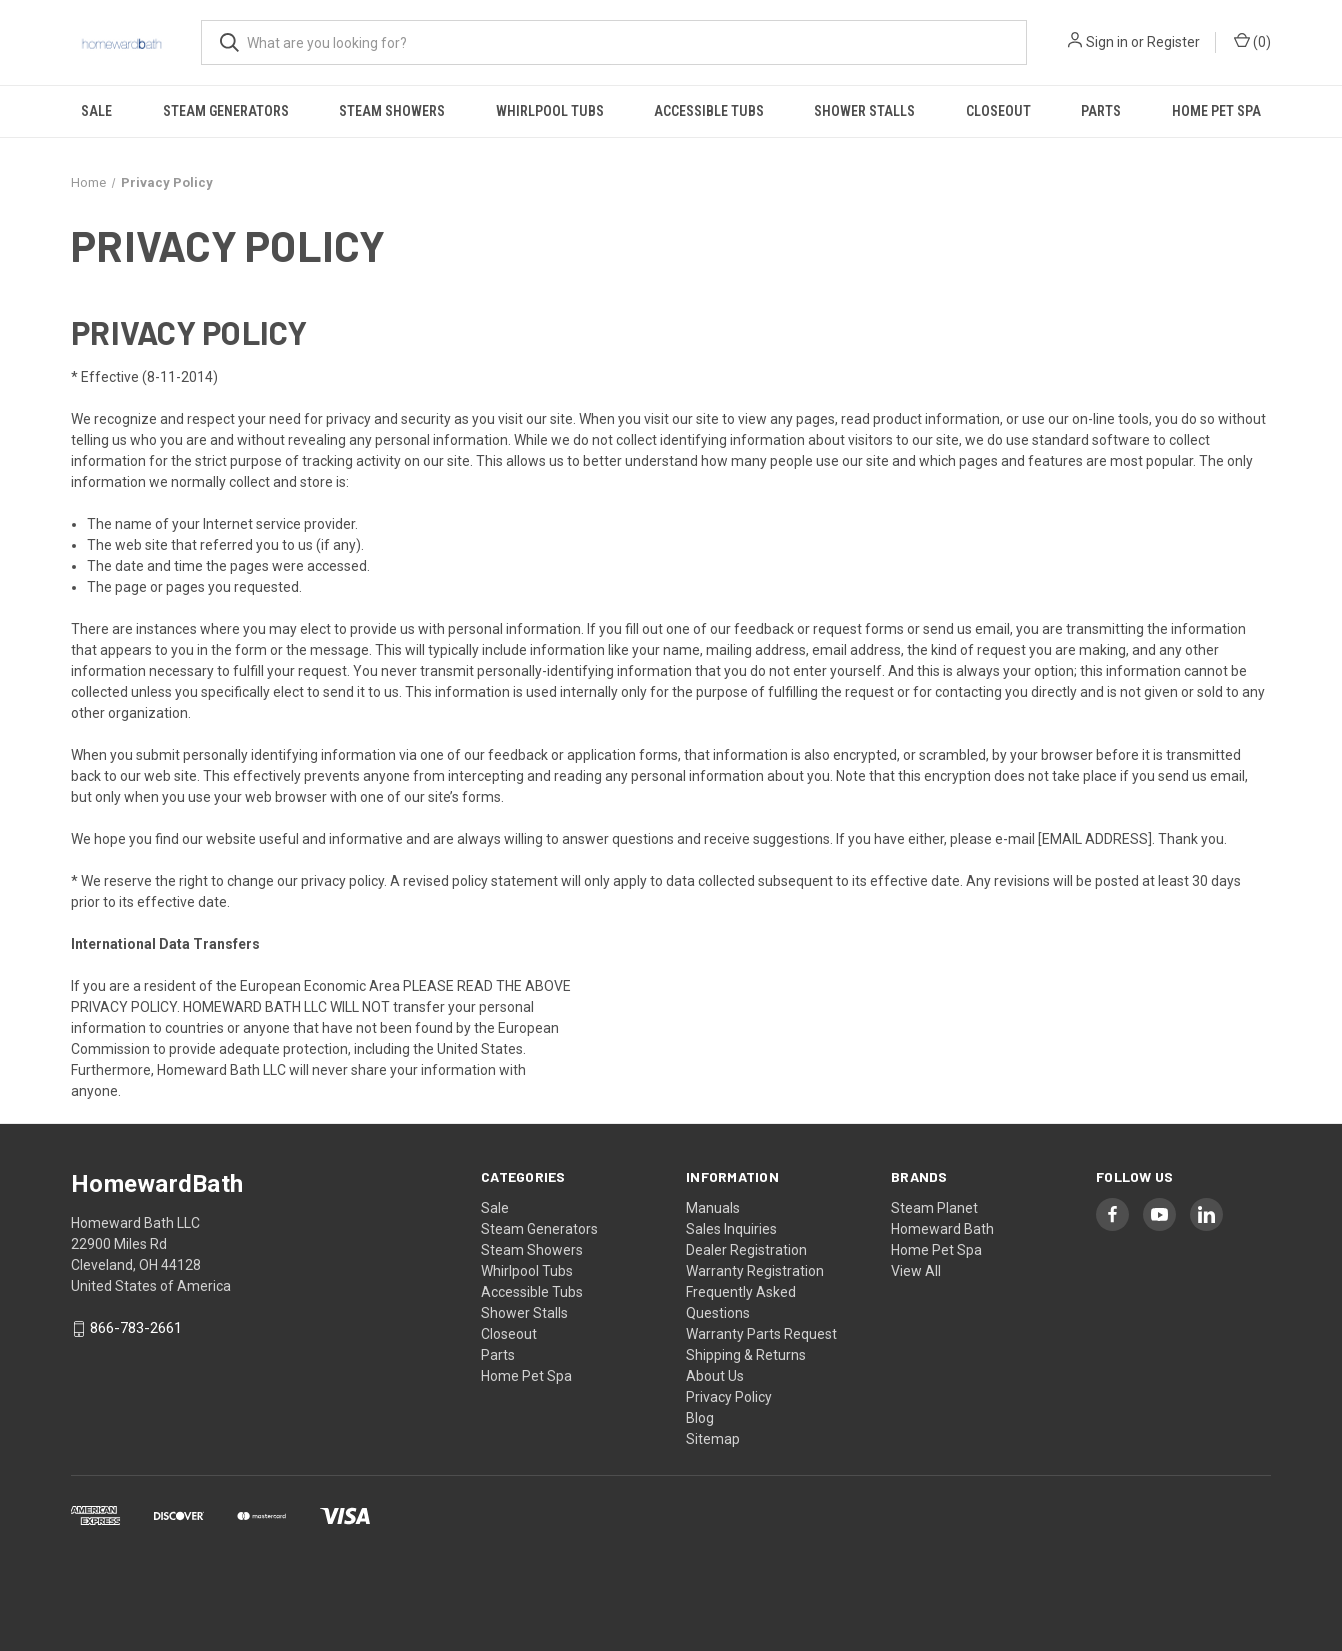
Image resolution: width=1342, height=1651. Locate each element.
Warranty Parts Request (761, 1334)
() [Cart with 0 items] (1252, 41)
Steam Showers (392, 111)
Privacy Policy (729, 1397)
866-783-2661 (136, 1329)
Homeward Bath (942, 1229)
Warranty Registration (755, 1271)
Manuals (713, 1208)
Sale (96, 111)
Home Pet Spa (1216, 111)
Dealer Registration (746, 1250)
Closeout (998, 111)
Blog (700, 1418)
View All (916, 1271)
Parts (1101, 111)
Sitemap (713, 1439)
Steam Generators (226, 111)
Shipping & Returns (746, 1355)
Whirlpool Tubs (550, 111)
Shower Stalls (864, 111)
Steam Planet (934, 1208)
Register (1173, 42)
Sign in (1107, 42)
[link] (671, 1572)
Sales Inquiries (731, 1229)
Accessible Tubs (709, 111)
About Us (715, 1376)
